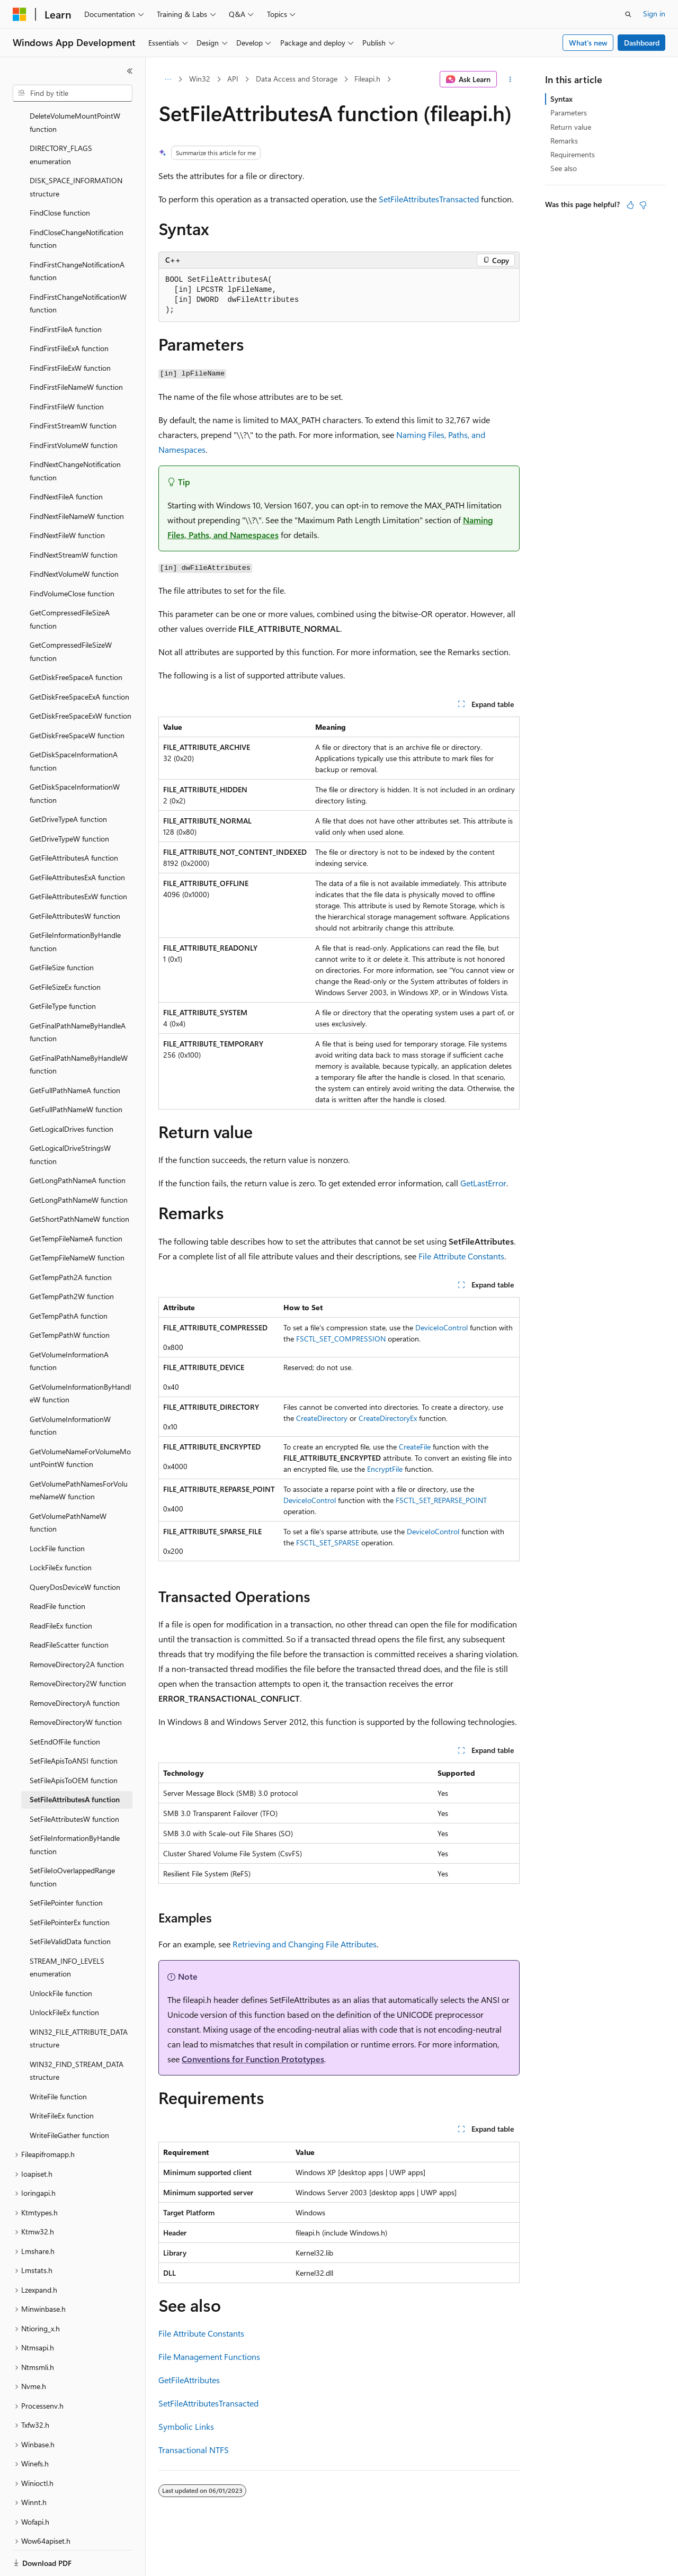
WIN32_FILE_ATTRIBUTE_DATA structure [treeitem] (79, 2002)
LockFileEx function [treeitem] (61, 1531)
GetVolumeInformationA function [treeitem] (69, 1324)
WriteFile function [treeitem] (58, 2060)
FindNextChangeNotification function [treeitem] (75, 434)
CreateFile (415, 1447)
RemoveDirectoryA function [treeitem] (75, 1666)
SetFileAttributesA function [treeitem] (75, 1763)
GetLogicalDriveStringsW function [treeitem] (70, 1118)
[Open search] (628, 14)
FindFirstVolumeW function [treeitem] (74, 409)
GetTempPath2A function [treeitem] (71, 1241)
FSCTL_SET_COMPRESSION (341, 1339)
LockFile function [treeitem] (57, 1512)
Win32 (199, 79)
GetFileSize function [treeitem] (62, 931)
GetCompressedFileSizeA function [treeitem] (70, 582)
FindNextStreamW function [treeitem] (74, 518)
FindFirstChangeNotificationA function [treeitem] (77, 234)
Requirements (572, 154)
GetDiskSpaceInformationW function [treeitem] (75, 756)
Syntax (561, 99)
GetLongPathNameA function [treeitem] (78, 1144)
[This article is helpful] (630, 205)
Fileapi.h (367, 79)
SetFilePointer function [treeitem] (66, 1866)
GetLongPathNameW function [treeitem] (79, 1163)
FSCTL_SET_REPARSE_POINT (441, 1500)
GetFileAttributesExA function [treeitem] (77, 841)
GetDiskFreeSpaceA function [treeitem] (76, 641)
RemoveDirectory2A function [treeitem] (77, 1628)
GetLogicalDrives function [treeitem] (71, 1092)
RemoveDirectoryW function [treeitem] (76, 1685)
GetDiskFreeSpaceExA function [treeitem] (79, 660)
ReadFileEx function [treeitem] (61, 1589)
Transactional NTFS (193, 2449)
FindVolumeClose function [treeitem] (72, 557)
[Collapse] (130, 70)
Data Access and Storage (296, 79)
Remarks (564, 141)
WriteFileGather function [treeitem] (69, 2099)
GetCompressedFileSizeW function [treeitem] (71, 615)
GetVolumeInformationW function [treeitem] (70, 1389)
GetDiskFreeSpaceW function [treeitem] (77, 699)
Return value (570, 127)
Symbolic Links (186, 2426)
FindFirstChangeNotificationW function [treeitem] (78, 267)
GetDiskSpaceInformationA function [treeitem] (74, 724)
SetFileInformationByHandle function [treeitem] (75, 1808)
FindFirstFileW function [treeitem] (67, 370)
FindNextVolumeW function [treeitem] (74, 537)
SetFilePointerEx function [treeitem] (70, 1886)
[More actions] (510, 79)
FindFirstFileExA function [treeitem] (69, 312)
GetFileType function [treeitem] (63, 969)
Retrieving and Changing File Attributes (305, 1943)
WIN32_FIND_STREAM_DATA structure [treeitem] (76, 2034)
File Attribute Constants (461, 1256)
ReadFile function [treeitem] (57, 1569)
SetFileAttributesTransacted (429, 198)
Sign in (654, 13)
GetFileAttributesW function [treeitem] (75, 879)
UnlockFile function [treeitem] (61, 1957)
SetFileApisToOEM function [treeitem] (74, 1744)
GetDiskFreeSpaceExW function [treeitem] (80, 679)
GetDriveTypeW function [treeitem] (69, 802)
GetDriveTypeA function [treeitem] (68, 782)
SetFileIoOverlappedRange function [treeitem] (72, 1840)
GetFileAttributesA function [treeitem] (74, 821)
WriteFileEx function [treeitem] (62, 2079)
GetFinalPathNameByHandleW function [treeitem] (79, 1028)
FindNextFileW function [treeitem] (67, 499)
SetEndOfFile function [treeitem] (65, 1705)
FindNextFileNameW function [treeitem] (77, 480)
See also (563, 168)
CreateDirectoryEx (388, 1418)
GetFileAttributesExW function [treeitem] (78, 860)
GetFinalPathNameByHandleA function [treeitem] (78, 995)
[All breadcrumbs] (167, 79)
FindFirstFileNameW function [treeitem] (76, 350)
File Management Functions (209, 2356)
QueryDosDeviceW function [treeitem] (75, 1550)
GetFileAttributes (189, 2379)
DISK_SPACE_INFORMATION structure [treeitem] (76, 150)
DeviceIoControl (441, 1327)
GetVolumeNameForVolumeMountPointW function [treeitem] (80, 1421)
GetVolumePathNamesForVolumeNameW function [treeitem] (79, 1453)
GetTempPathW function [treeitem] (70, 1298)
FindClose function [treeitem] (60, 176)
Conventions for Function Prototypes (253, 2058)
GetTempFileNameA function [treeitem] (76, 1202)
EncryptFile (385, 1469)
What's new (588, 43)
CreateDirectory (321, 1418)
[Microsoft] (19, 14)
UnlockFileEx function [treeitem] (64, 1976)
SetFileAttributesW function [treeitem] (74, 1782)
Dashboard (641, 43)
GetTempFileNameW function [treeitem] (77, 1221)
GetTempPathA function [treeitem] (69, 1279)
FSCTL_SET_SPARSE (327, 1542)
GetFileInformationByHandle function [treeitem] (75, 905)
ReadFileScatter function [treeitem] (69, 1608)
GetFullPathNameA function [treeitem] (75, 1054)
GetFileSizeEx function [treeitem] (65, 950)
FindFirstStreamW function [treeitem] (73, 389)
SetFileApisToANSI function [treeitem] (74, 1724)
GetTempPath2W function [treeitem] (72, 1260)
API (232, 79)
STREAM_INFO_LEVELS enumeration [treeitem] (67, 1931)
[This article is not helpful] (643, 205)
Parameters (568, 113)
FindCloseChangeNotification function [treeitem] (76, 202)
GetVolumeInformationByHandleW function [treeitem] (80, 1356)
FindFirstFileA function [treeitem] (66, 293)
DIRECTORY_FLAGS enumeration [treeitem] (61, 118)
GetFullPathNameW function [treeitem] (76, 1073)
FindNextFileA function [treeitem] (66, 460)
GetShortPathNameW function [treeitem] (79, 1182)
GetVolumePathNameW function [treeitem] (68, 1486)
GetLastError (483, 1182)
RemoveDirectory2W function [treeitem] (78, 1647)
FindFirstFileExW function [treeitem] (70, 331)
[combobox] (72, 93)
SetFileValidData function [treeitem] (70, 1905)
